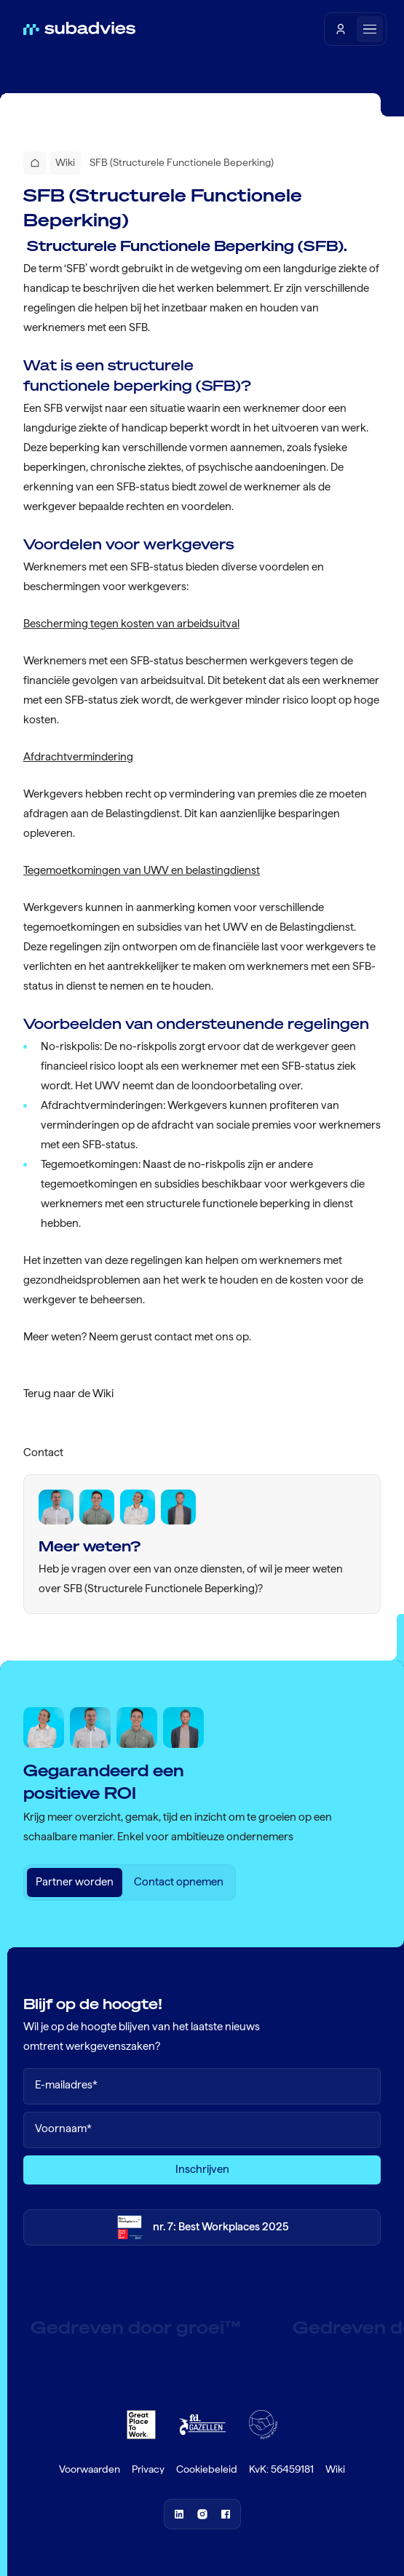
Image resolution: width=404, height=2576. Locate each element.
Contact (43, 1452)
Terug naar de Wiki (68, 1393)
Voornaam (63, 2128)
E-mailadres (66, 2085)
